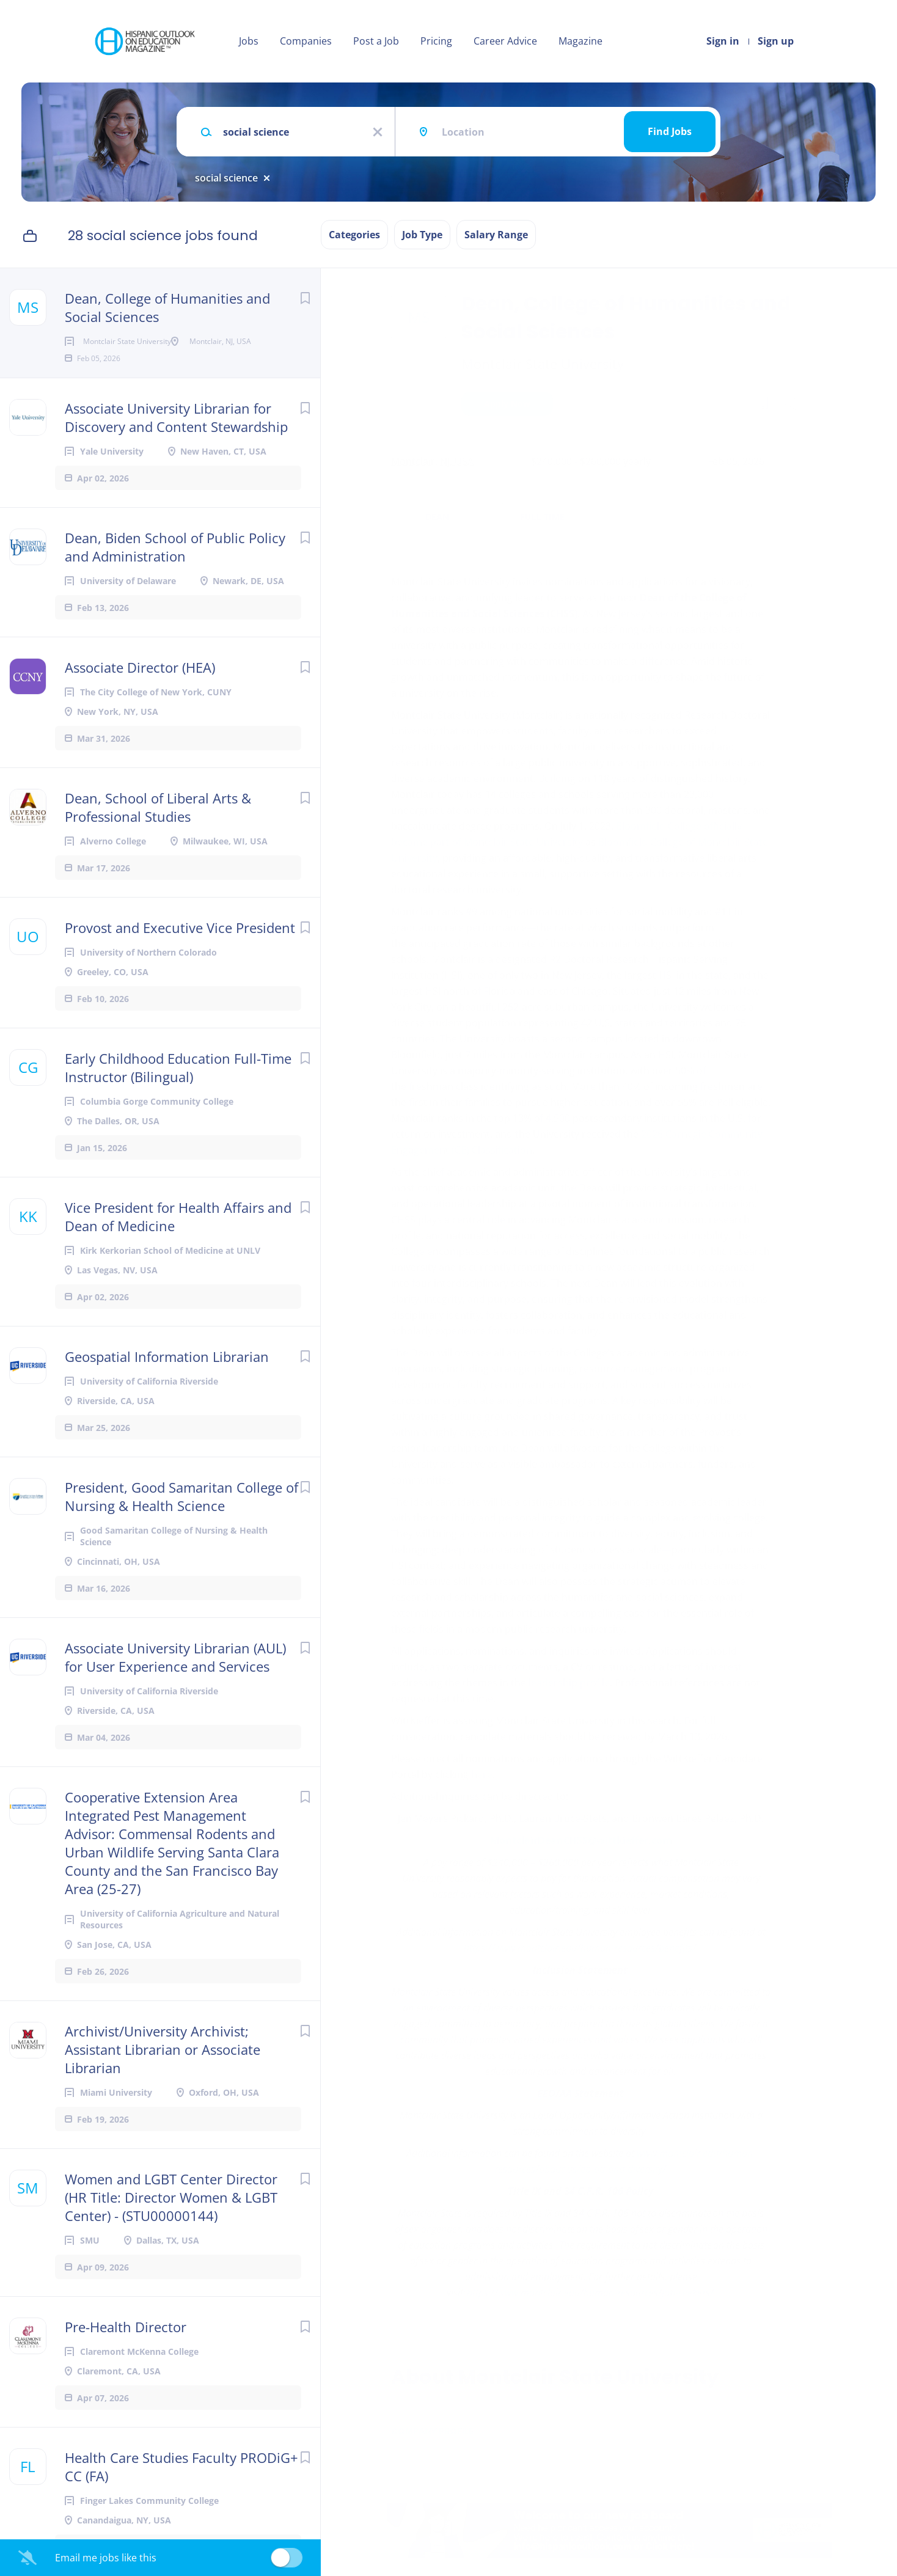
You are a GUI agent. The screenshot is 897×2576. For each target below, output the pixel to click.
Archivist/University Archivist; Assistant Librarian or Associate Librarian (162, 2068)
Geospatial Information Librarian (167, 1376)
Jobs (248, 41)
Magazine (580, 41)
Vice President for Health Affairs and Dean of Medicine (178, 1236)
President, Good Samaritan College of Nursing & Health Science (181, 1516)
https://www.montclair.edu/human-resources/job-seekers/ (590, 2292)
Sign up (776, 41)
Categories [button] (354, 234)
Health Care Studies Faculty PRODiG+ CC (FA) (181, 2486)
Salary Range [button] (496, 234)
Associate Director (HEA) (140, 687)
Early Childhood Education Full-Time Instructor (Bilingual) (178, 1087)
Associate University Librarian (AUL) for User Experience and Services (175, 1676)
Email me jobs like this (105, 2557)
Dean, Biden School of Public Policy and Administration (175, 566)
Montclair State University (542, 363)
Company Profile (432, 2431)
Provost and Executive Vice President (180, 947)
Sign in (722, 41)
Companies (306, 41)
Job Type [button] (422, 234)
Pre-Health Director (125, 2346)
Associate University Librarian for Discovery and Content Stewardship (176, 437)
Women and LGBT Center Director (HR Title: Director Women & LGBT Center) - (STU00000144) (171, 2216)
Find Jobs (670, 131)
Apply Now (507, 403)
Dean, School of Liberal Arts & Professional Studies (158, 826)
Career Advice (505, 41)
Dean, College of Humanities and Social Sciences (167, 307)
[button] (792, 405)
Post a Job (376, 41)
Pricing (436, 41)
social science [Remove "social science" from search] (226, 178)
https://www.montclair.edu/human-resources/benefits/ (580, 1948)
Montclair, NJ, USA (432, 461)
